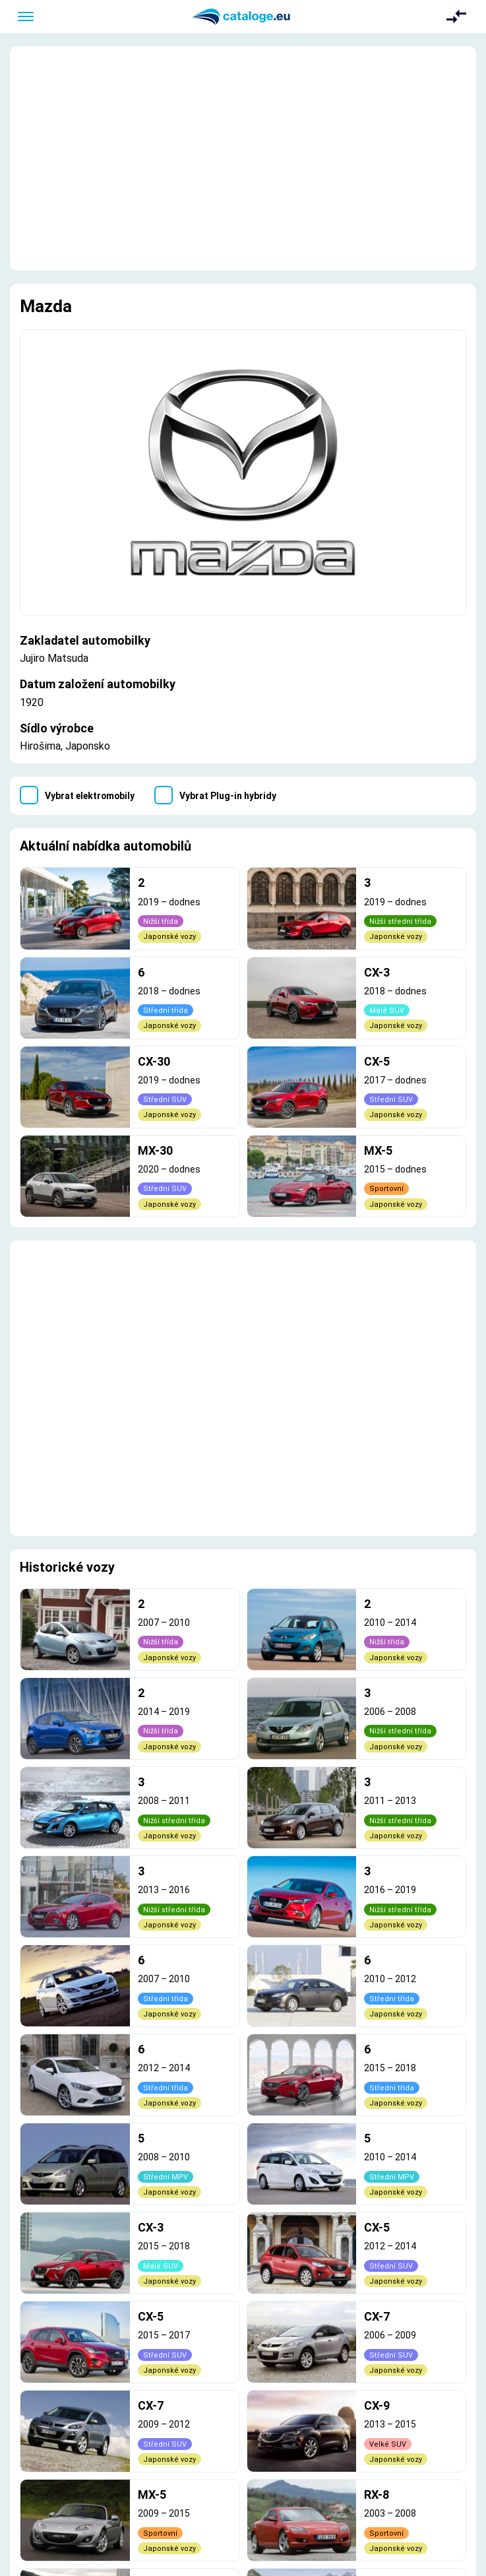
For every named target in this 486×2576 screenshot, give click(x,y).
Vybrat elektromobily (90, 795)
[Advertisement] (243, 158)
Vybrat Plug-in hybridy (227, 795)
